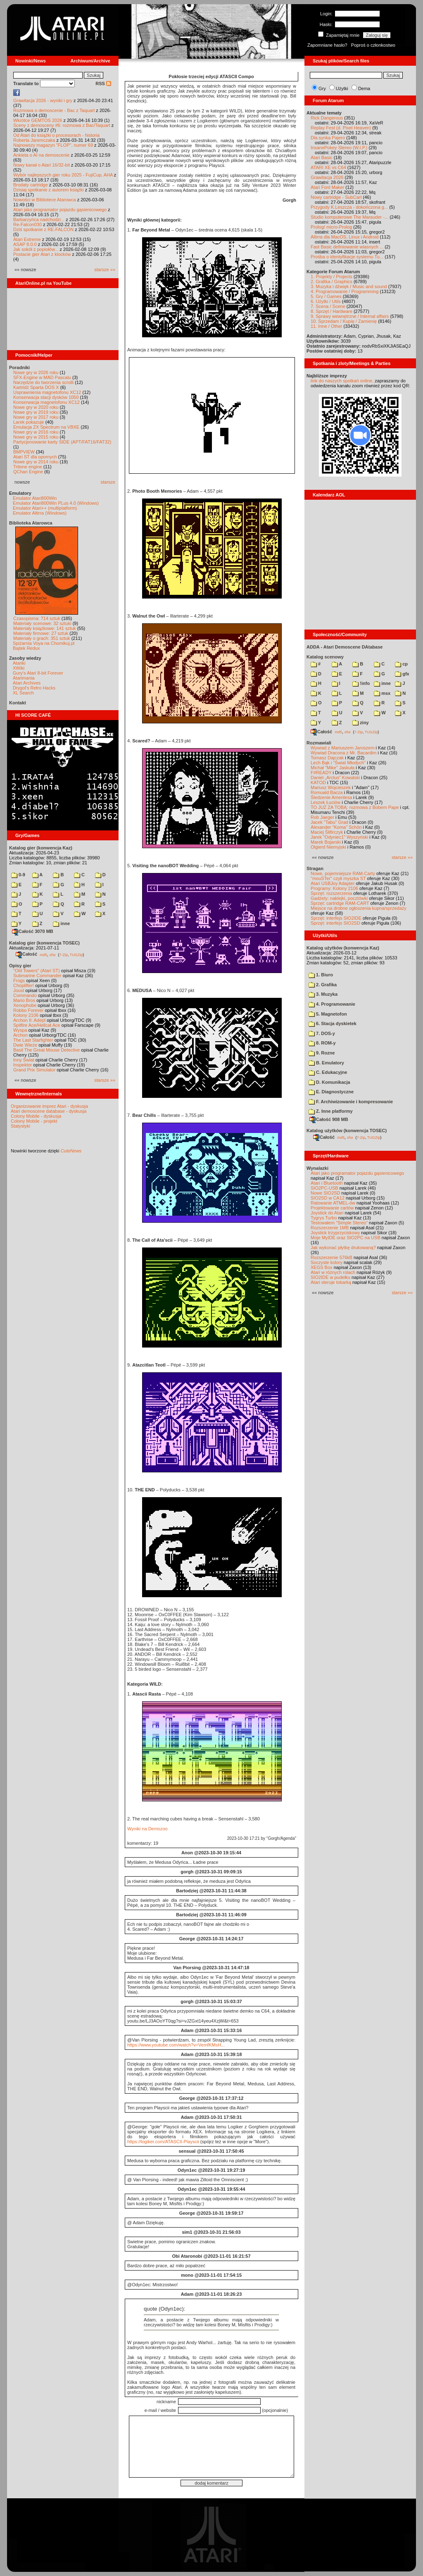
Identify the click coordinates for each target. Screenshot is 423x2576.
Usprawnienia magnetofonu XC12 (47, 392)
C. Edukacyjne (328, 1072)
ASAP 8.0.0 (25, 244)
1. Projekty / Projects (331, 276)
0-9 (18, 874)
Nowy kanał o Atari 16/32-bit (41, 164)
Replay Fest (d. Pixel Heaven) (341, 127)
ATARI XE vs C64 (328, 167)
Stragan (315, 868)
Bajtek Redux (26, 648)
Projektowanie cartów (332, 1207)
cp (401, 663)
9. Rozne (322, 1052)
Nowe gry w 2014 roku (35, 461)
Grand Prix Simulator (34, 1069)
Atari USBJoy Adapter (332, 883)
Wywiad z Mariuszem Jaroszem (343, 747)
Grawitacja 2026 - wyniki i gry (42, 100)
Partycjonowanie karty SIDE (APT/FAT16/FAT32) (62, 441)
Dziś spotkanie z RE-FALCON (43, 229)
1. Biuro (321, 974)
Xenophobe (24, 1005)
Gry (322, 88)
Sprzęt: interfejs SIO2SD (335, 923)
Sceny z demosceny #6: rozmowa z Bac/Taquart (61, 125)
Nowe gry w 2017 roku (35, 417)
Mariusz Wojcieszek (331, 787)
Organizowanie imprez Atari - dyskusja (49, 1106)
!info (361, 683)
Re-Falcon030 (27, 224)
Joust (18, 990)
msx (382, 693)
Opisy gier (20, 965)
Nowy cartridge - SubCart (336, 197)
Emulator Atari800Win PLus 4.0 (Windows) (56, 503)
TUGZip (76, 954)
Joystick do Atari (327, 1212)
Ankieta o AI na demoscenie (41, 155)
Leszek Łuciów (325, 802)
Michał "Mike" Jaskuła (332, 767)
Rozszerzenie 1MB (330, 1227)
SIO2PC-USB (324, 1187)
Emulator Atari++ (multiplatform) (45, 508)
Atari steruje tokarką (331, 1282)
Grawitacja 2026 (327, 177)
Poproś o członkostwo (373, 45)
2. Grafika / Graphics (331, 281)
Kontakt (17, 702)
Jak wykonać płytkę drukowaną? (343, 1247)
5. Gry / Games (326, 296)
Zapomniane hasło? (327, 45)
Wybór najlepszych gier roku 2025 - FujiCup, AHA (63, 174)
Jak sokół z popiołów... (35, 249)
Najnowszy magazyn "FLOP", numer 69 (53, 145)
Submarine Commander (37, 975)
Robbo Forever (28, 1010)
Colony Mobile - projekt (34, 1121)
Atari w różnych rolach (333, 1272)
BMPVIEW (24, 451)
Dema (364, 88)
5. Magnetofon (328, 1013)
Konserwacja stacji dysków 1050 (45, 397)
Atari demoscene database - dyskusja (48, 1111)
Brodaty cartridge (30, 184)
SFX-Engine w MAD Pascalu (42, 377)
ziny (360, 722)
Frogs (19, 980)
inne (61, 923)
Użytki (342, 88)
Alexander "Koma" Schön (336, 827)
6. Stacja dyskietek (332, 1023)
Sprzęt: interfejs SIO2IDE (336, 918)
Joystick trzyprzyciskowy (335, 1232)
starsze (108, 481)
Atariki (19, 663)
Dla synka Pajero (328, 137)
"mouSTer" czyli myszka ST (338, 878)
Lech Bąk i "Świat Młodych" (338, 762)
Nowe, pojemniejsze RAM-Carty (343, 873)
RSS (103, 83)
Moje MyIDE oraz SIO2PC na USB (345, 1237)
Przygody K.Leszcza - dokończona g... (349, 207)
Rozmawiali (319, 742)
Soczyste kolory (326, 1262)
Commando (25, 995)
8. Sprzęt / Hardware (331, 311)
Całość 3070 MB (32, 931)
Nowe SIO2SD (325, 1192)
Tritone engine (27, 466)
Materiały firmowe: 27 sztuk (40, 633)
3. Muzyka (323, 994)
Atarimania (24, 677)
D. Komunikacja (329, 1082)
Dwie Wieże (25, 1044)
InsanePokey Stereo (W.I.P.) (339, 147)
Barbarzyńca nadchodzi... (38, 219)
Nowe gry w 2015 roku (35, 436)
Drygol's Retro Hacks (34, 687)
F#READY (321, 772)
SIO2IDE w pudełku (330, 1277)
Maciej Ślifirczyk (327, 832)
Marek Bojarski (326, 842)
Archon (20, 1035)
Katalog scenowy (325, 656)
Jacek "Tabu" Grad (329, 822)
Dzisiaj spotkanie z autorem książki (48, 189)
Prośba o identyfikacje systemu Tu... (347, 256)
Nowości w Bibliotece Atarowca (44, 199)
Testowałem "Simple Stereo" (339, 1222)
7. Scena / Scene (328, 306)
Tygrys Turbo (324, 1217)
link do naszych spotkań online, (342, 380)
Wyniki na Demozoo (147, 1828)
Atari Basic (322, 157)
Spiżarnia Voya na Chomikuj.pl (43, 643)
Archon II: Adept (30, 1020)
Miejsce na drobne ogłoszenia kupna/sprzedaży (358, 908)
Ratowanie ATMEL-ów (333, 1202)
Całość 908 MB (328, 1119)
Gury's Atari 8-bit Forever (38, 672)
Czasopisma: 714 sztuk (36, 618)
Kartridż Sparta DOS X (36, 387)
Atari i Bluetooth (327, 1183)
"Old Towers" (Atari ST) (36, 970)
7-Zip (63, 954)
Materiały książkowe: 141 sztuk (44, 628)
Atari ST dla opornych (35, 456)
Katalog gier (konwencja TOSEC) (44, 942)
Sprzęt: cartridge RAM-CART (340, 903)
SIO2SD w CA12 (328, 1197)
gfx (402, 673)
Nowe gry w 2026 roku (35, 372)
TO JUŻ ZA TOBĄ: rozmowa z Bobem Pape (355, 807)
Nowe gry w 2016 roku (35, 431)
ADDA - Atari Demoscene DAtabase (345, 646)
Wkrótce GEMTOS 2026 (37, 120)
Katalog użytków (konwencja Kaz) (343, 947)
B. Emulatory (326, 1062)
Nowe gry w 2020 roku (35, 407)
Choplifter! (23, 985)
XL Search (23, 692)
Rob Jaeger (322, 817)
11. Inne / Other (326, 326)
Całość (26, 954)
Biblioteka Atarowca (30, 522)
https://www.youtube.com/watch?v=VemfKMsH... (176, 2044)
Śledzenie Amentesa (331, 797)
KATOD (318, 782)
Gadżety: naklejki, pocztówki (339, 898)
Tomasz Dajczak (327, 757)
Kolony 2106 (25, 1015)
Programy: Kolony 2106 (334, 888)
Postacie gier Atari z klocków (42, 254)
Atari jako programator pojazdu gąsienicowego (60, 209)
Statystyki (20, 1125)
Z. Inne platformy (331, 1111)
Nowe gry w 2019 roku (35, 412)
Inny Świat (23, 1059)
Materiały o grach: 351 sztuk (41, 638)
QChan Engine (28, 471)
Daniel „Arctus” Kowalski (335, 777)
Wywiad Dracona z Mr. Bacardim (343, 752)
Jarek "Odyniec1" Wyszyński (339, 837)
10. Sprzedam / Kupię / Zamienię (344, 321)
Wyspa (20, 1030)
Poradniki (19, 367)
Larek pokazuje (28, 422)
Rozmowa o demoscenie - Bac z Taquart (54, 110)
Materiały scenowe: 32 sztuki (42, 623)
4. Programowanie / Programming (344, 291)
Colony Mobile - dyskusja (36, 1116)
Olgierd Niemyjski (328, 846)
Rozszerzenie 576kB (331, 1257)
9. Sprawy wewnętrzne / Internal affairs (350, 316)
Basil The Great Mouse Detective (46, 1049)
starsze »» (104, 269)
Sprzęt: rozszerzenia (331, 893)
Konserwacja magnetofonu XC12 (46, 402)
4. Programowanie (332, 1004)
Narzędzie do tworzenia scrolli (43, 382)
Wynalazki (317, 1168)
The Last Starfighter (33, 1040)
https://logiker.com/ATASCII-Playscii (163, 2141)
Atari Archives (26, 682)
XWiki (18, 667)
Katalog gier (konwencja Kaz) (40, 847)
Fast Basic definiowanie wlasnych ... (347, 246)
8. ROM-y (322, 1042)
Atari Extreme (27, 239)
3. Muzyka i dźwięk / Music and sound (349, 286)
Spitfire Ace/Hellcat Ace (36, 1025)
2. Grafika (323, 984)
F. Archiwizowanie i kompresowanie (351, 1101)
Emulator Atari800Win (35, 498)
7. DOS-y (322, 1033)
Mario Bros (24, 1000)
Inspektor (22, 1064)
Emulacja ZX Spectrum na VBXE (46, 427)
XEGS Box (322, 1267)
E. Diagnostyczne (331, 1091)
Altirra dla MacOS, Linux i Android (344, 236)
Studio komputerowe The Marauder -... (349, 217)
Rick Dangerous (327, 117)
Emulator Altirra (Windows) (40, 512)
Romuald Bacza (327, 792)
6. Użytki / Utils (326, 301)
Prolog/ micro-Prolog (331, 226)
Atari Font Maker (327, 187)
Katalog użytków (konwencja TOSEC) (347, 1130)
